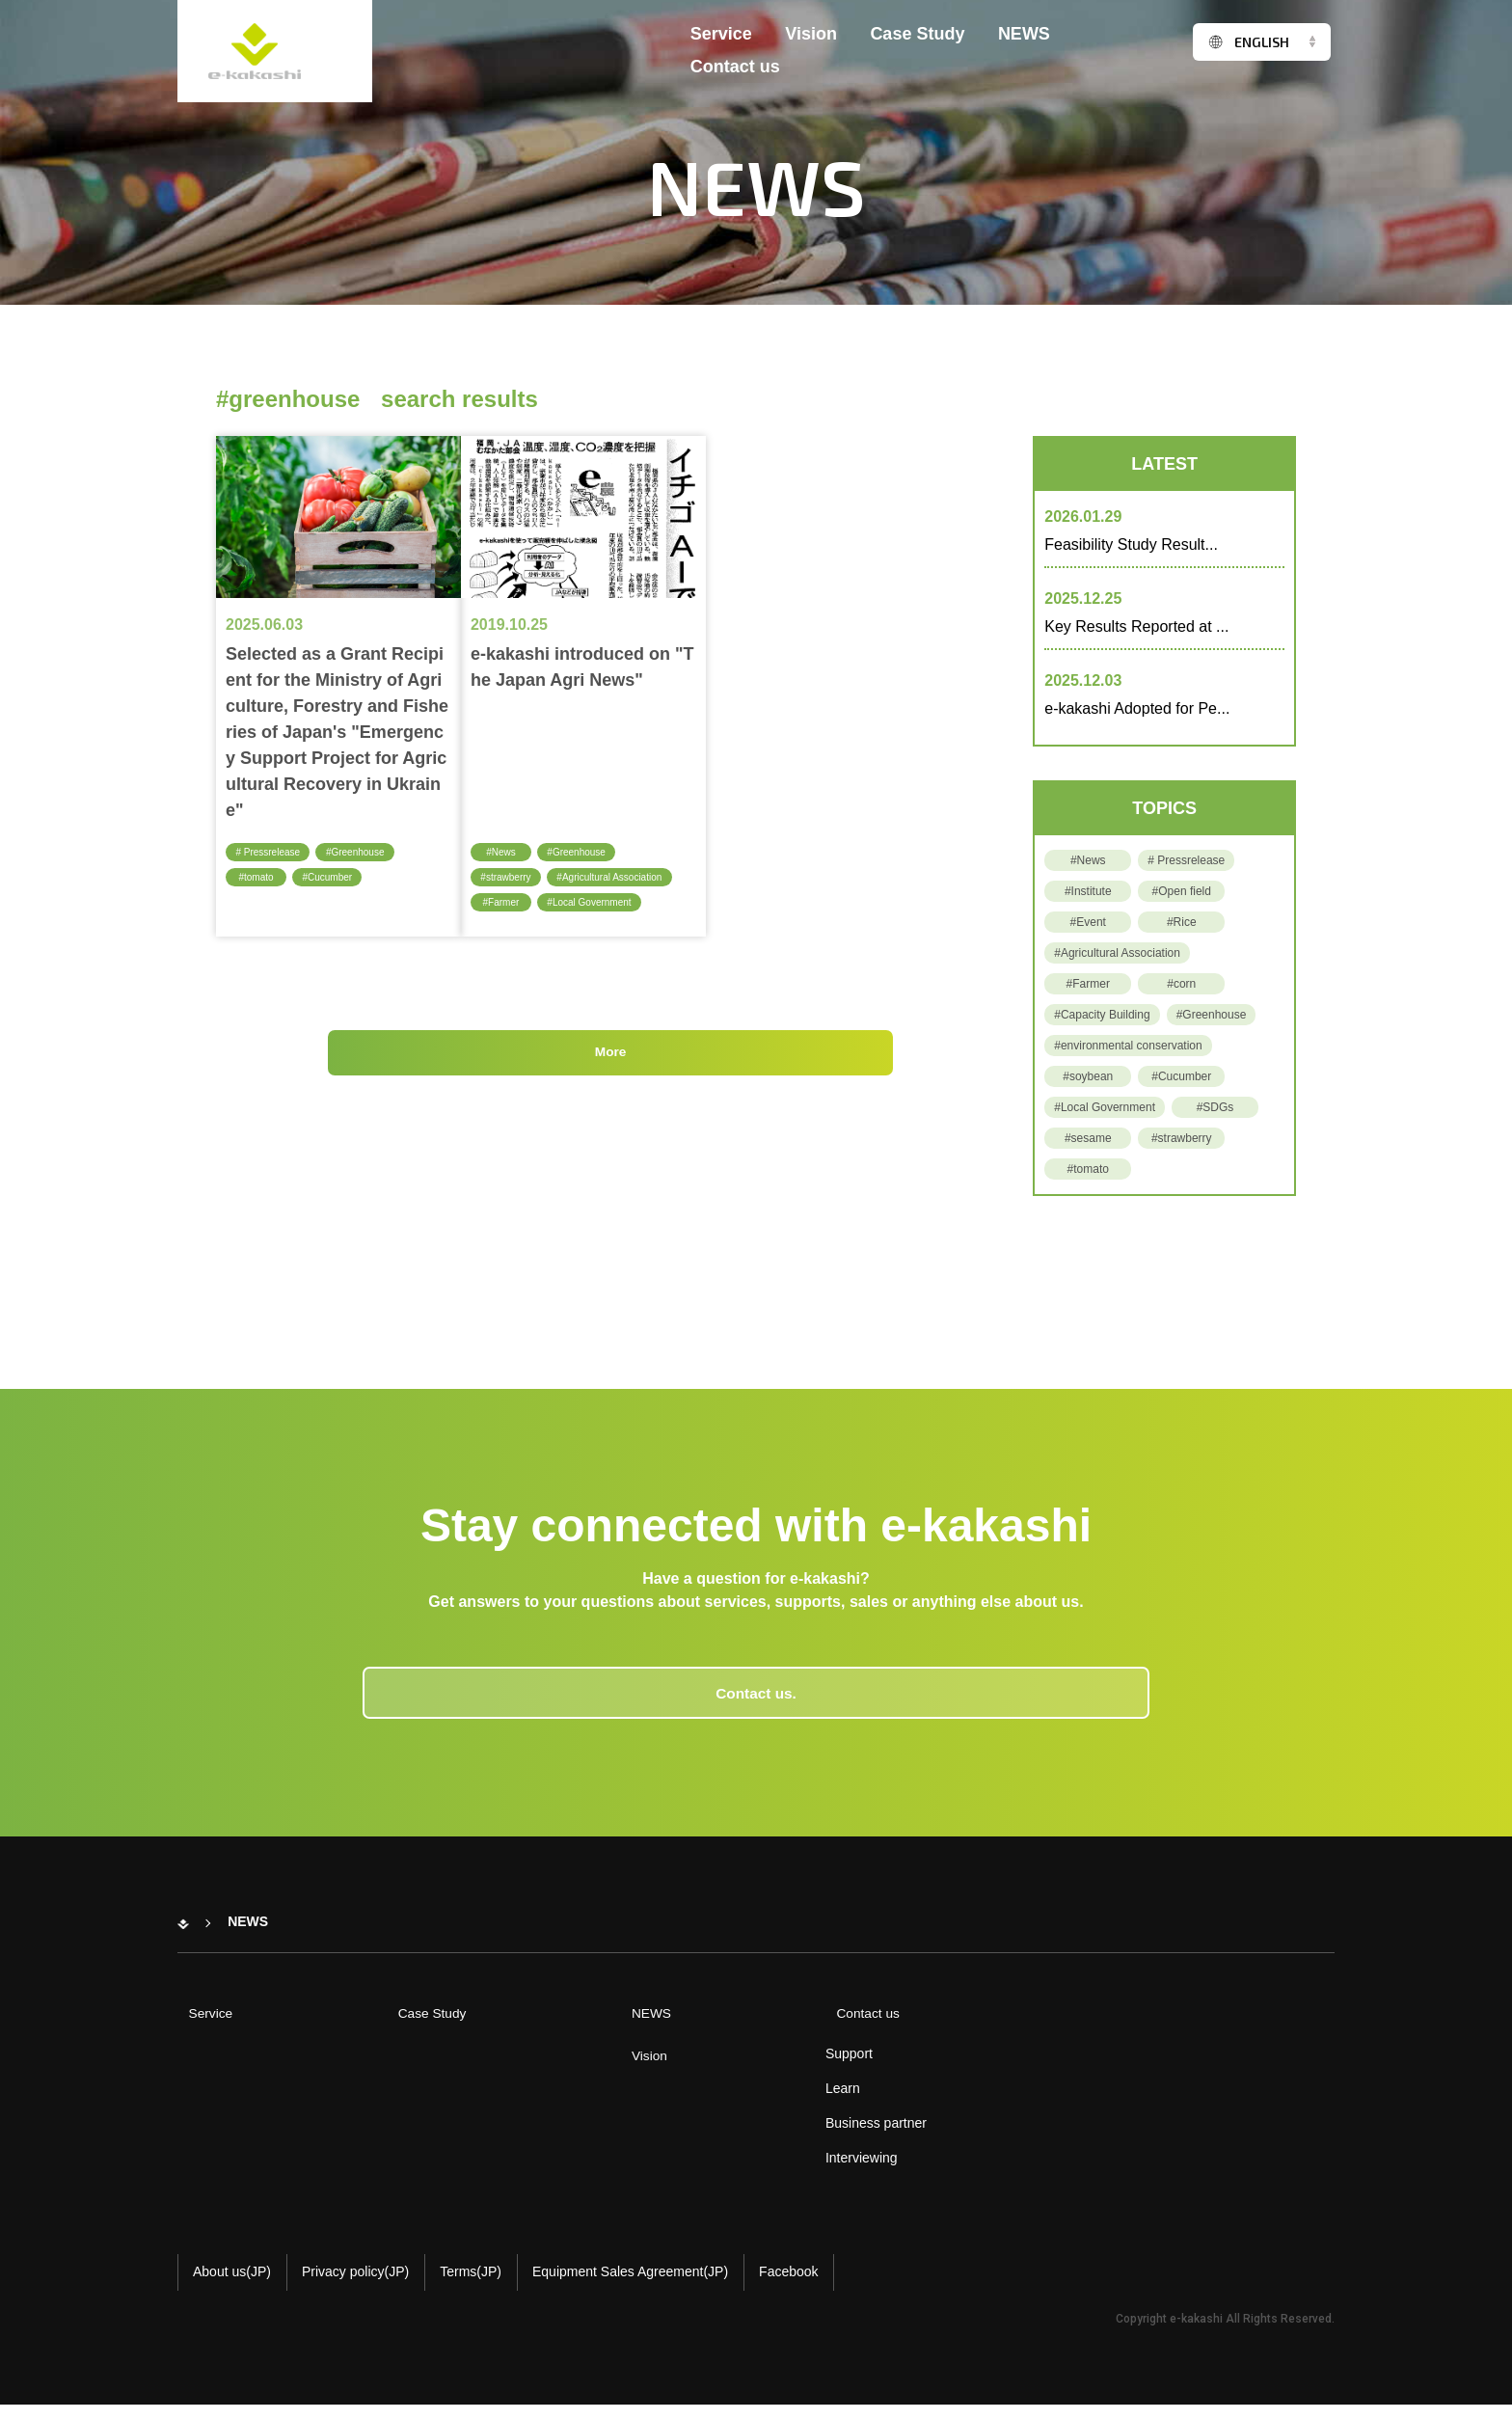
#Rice (1182, 922)
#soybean (1088, 1076)
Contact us (735, 79)
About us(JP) (232, 2287)
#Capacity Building (1101, 1014)
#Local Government (598, 902)
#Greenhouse (368, 852)
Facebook (788, 2287)
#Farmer (503, 902)
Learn (801, 2103)
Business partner (834, 2138)
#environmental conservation (1128, 1045)
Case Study (917, 46)
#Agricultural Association (622, 877)
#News (501, 852)
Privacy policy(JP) (355, 2287)
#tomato (257, 877)
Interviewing (820, 2173)
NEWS (1024, 46)
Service (721, 46)
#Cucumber (335, 877)
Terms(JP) (470, 2287)
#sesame (1088, 1138)
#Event (1088, 922)
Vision (811, 46)
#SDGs (1215, 1107)
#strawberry (510, 877)
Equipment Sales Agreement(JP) (630, 2287)
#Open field (1181, 891)
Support (807, 2069)
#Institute (1088, 891)
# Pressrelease (272, 852)
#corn (1181, 984)
